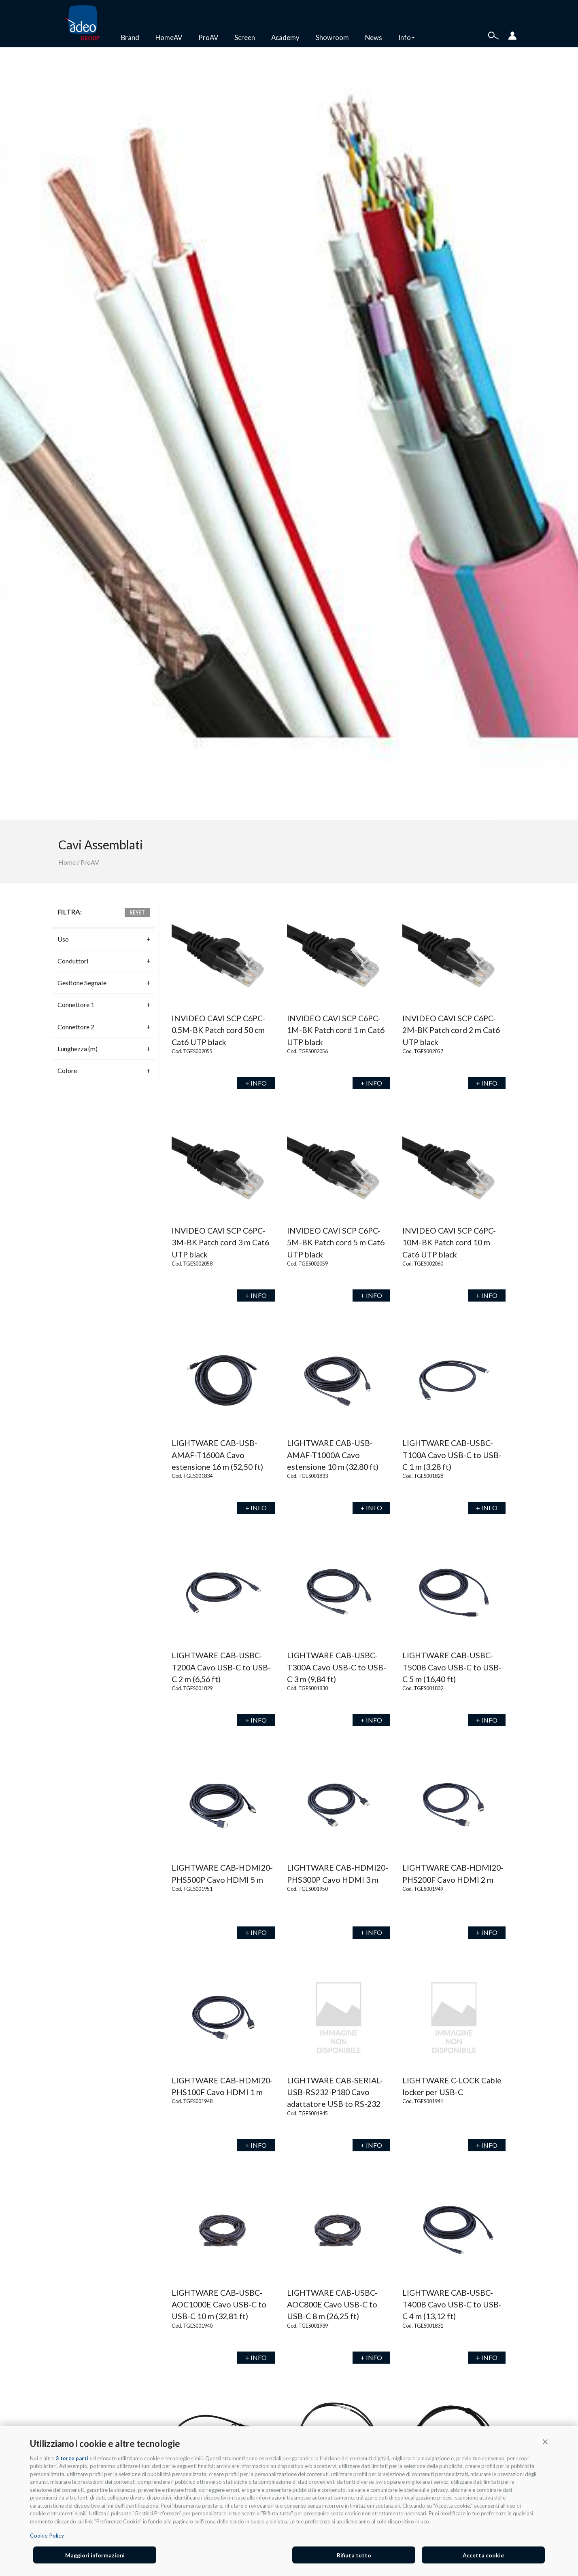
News (373, 37)
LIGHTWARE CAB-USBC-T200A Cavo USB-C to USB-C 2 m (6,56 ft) (221, 1667)
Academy (285, 37)
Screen (244, 37)
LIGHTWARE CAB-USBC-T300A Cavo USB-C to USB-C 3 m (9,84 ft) (336, 1667)
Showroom (332, 37)
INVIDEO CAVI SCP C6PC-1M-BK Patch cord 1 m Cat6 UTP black (336, 1030)
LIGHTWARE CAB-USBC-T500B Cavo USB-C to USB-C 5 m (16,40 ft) (452, 1667)
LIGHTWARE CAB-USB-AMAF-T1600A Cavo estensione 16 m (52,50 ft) (217, 1454)
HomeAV (168, 37)
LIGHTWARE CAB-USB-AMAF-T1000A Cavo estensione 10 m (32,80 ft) (332, 1454)
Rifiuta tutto (354, 2555)
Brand (130, 37)
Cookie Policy (47, 2535)
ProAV (208, 37)
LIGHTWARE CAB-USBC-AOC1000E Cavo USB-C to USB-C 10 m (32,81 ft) (219, 2304)
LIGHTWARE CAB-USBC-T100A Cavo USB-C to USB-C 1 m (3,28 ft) (452, 1454)
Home (67, 862)
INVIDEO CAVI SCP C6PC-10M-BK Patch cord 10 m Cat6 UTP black (449, 1242)
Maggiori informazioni (95, 2555)
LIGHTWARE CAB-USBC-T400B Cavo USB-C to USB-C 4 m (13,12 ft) (452, 2304)
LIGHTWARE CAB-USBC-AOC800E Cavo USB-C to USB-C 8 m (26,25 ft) (332, 2304)
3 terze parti (72, 2458)
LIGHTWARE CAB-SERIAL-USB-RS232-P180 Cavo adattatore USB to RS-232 (335, 2092)
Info (406, 37)
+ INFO (256, 1083)
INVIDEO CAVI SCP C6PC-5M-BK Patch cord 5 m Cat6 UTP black (336, 1242)
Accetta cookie (483, 2555)
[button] (545, 2441)
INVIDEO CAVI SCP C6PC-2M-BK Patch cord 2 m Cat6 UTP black (451, 1030)
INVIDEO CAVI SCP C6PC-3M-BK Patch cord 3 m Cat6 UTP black (220, 1242)
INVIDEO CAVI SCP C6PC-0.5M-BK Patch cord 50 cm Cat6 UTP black (218, 1030)
